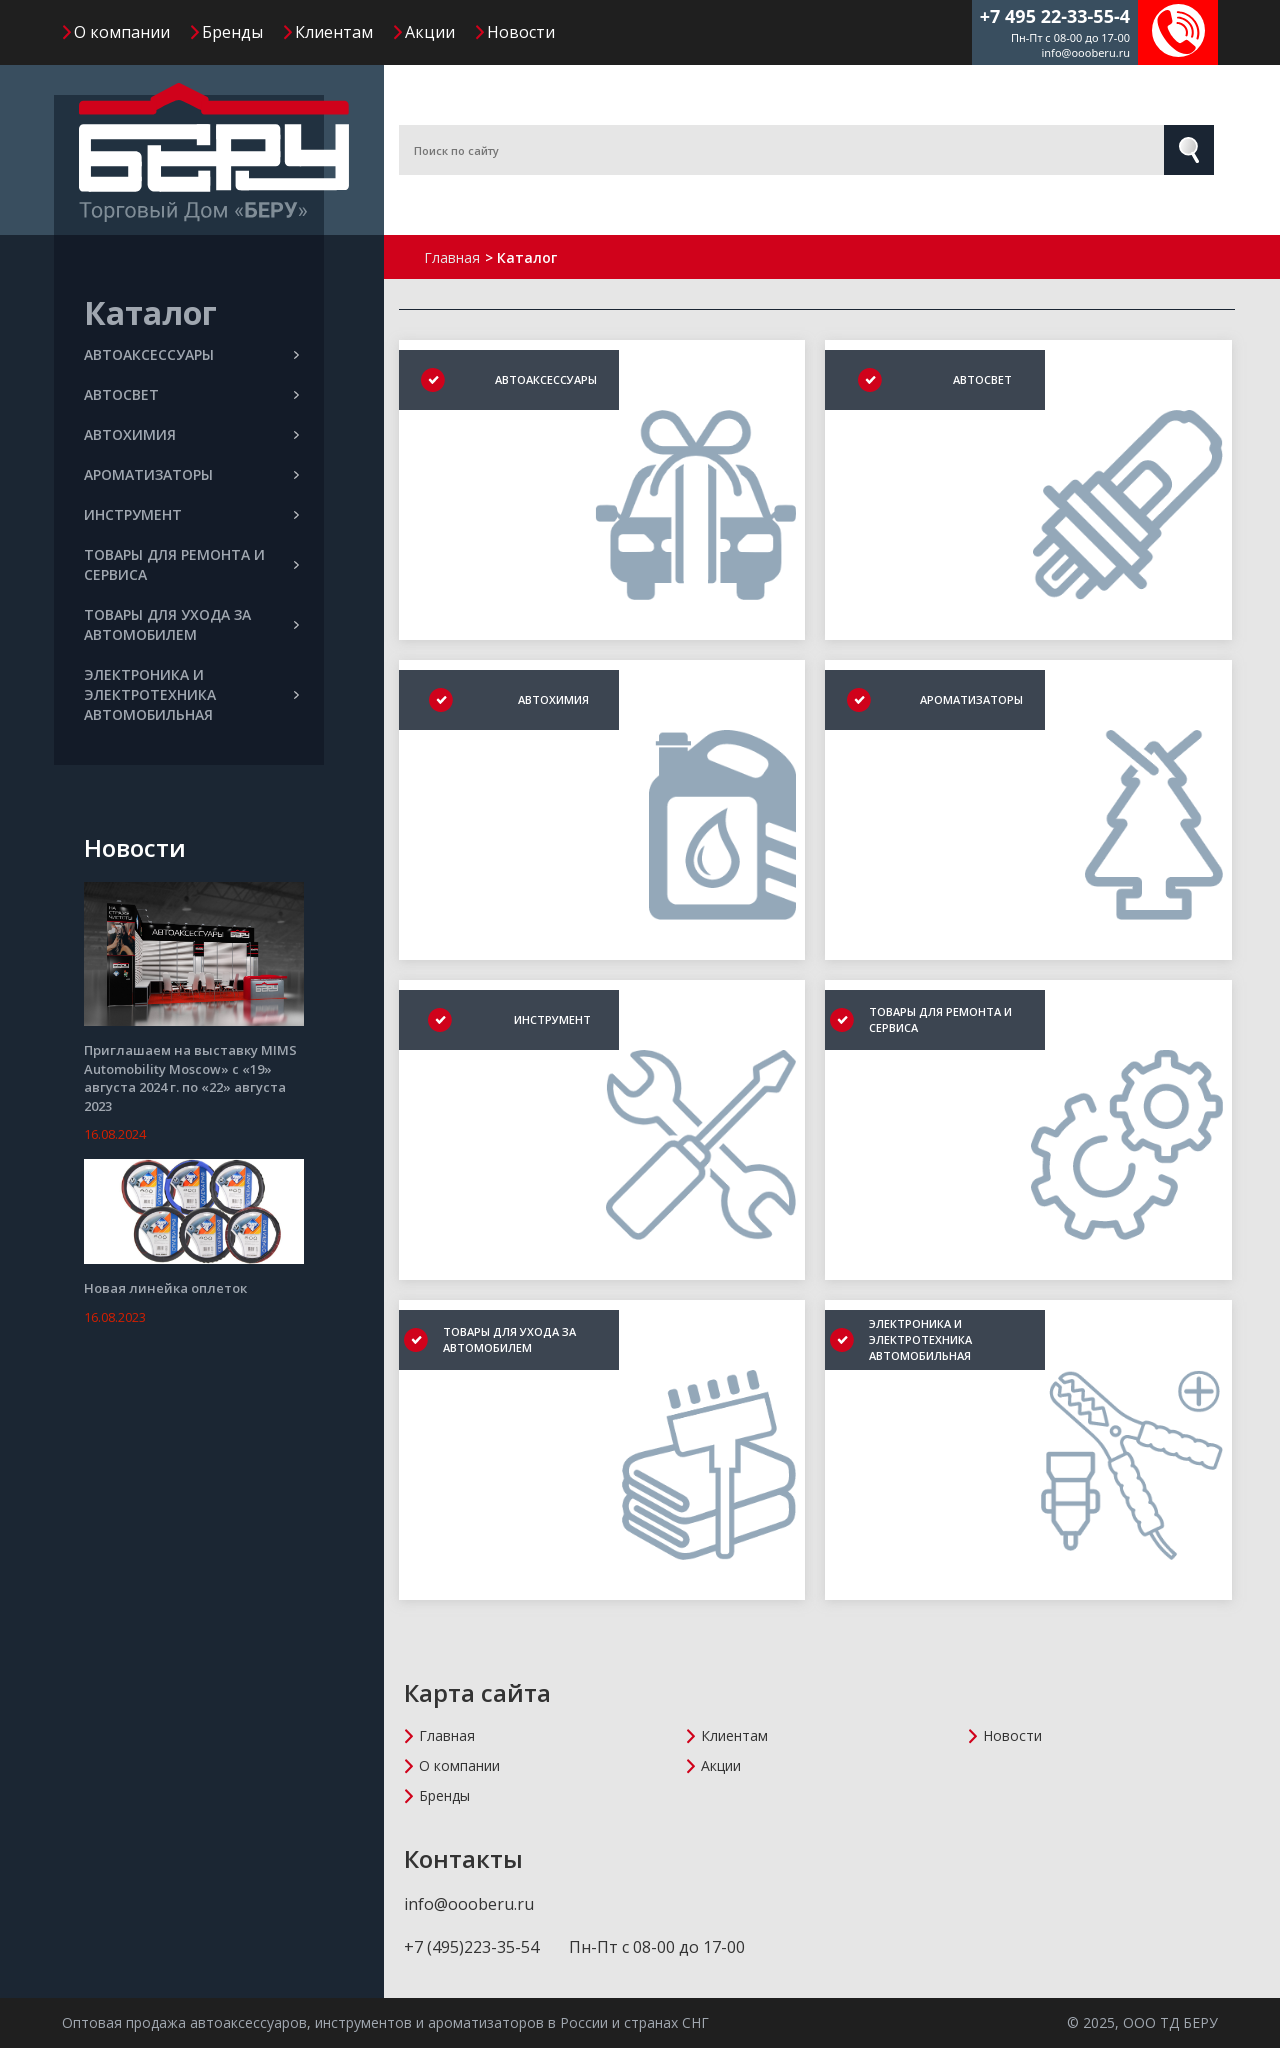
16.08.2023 (115, 1317)
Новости (521, 32)
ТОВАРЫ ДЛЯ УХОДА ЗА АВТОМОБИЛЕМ (191, 624)
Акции (430, 32)
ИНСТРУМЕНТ (191, 514)
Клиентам (334, 32)
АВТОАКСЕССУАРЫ (191, 354)
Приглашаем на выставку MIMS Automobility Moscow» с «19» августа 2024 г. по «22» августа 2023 (190, 1078)
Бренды (232, 32)
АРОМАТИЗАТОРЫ (191, 474)
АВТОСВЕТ (191, 394)
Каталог (150, 312)
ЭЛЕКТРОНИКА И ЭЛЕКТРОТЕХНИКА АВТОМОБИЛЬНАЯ (191, 694)
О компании (122, 32)
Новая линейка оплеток (165, 1288)
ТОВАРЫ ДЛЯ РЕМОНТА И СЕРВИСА (191, 564)
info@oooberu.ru (1085, 52)
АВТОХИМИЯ (191, 434)
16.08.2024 (115, 1134)
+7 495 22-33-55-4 (1055, 16)
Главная (447, 1735)
